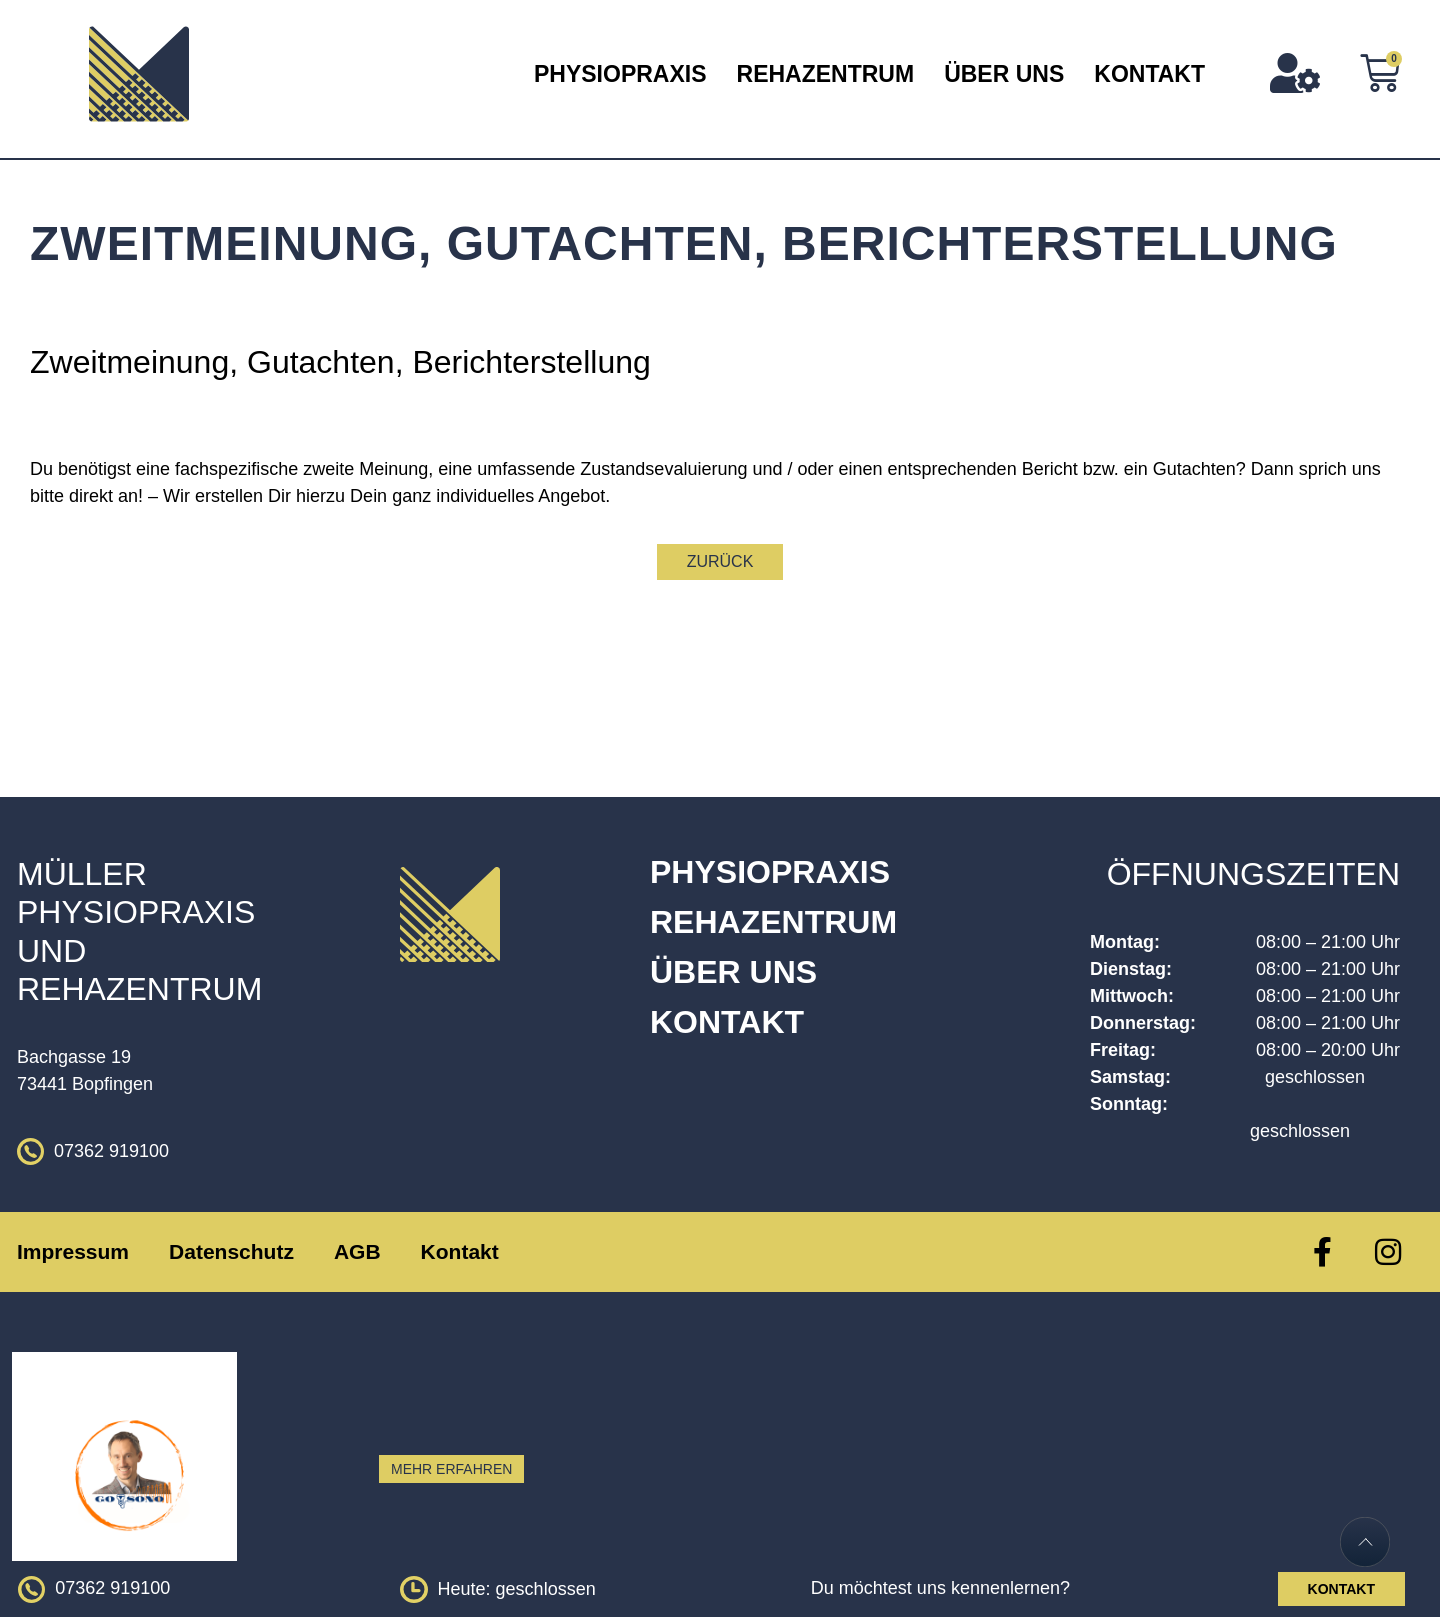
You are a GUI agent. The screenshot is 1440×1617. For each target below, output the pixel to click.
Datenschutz (231, 1251)
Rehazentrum (826, 74)
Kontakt (1149, 74)
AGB (357, 1251)
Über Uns (1004, 74)
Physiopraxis (620, 74)
